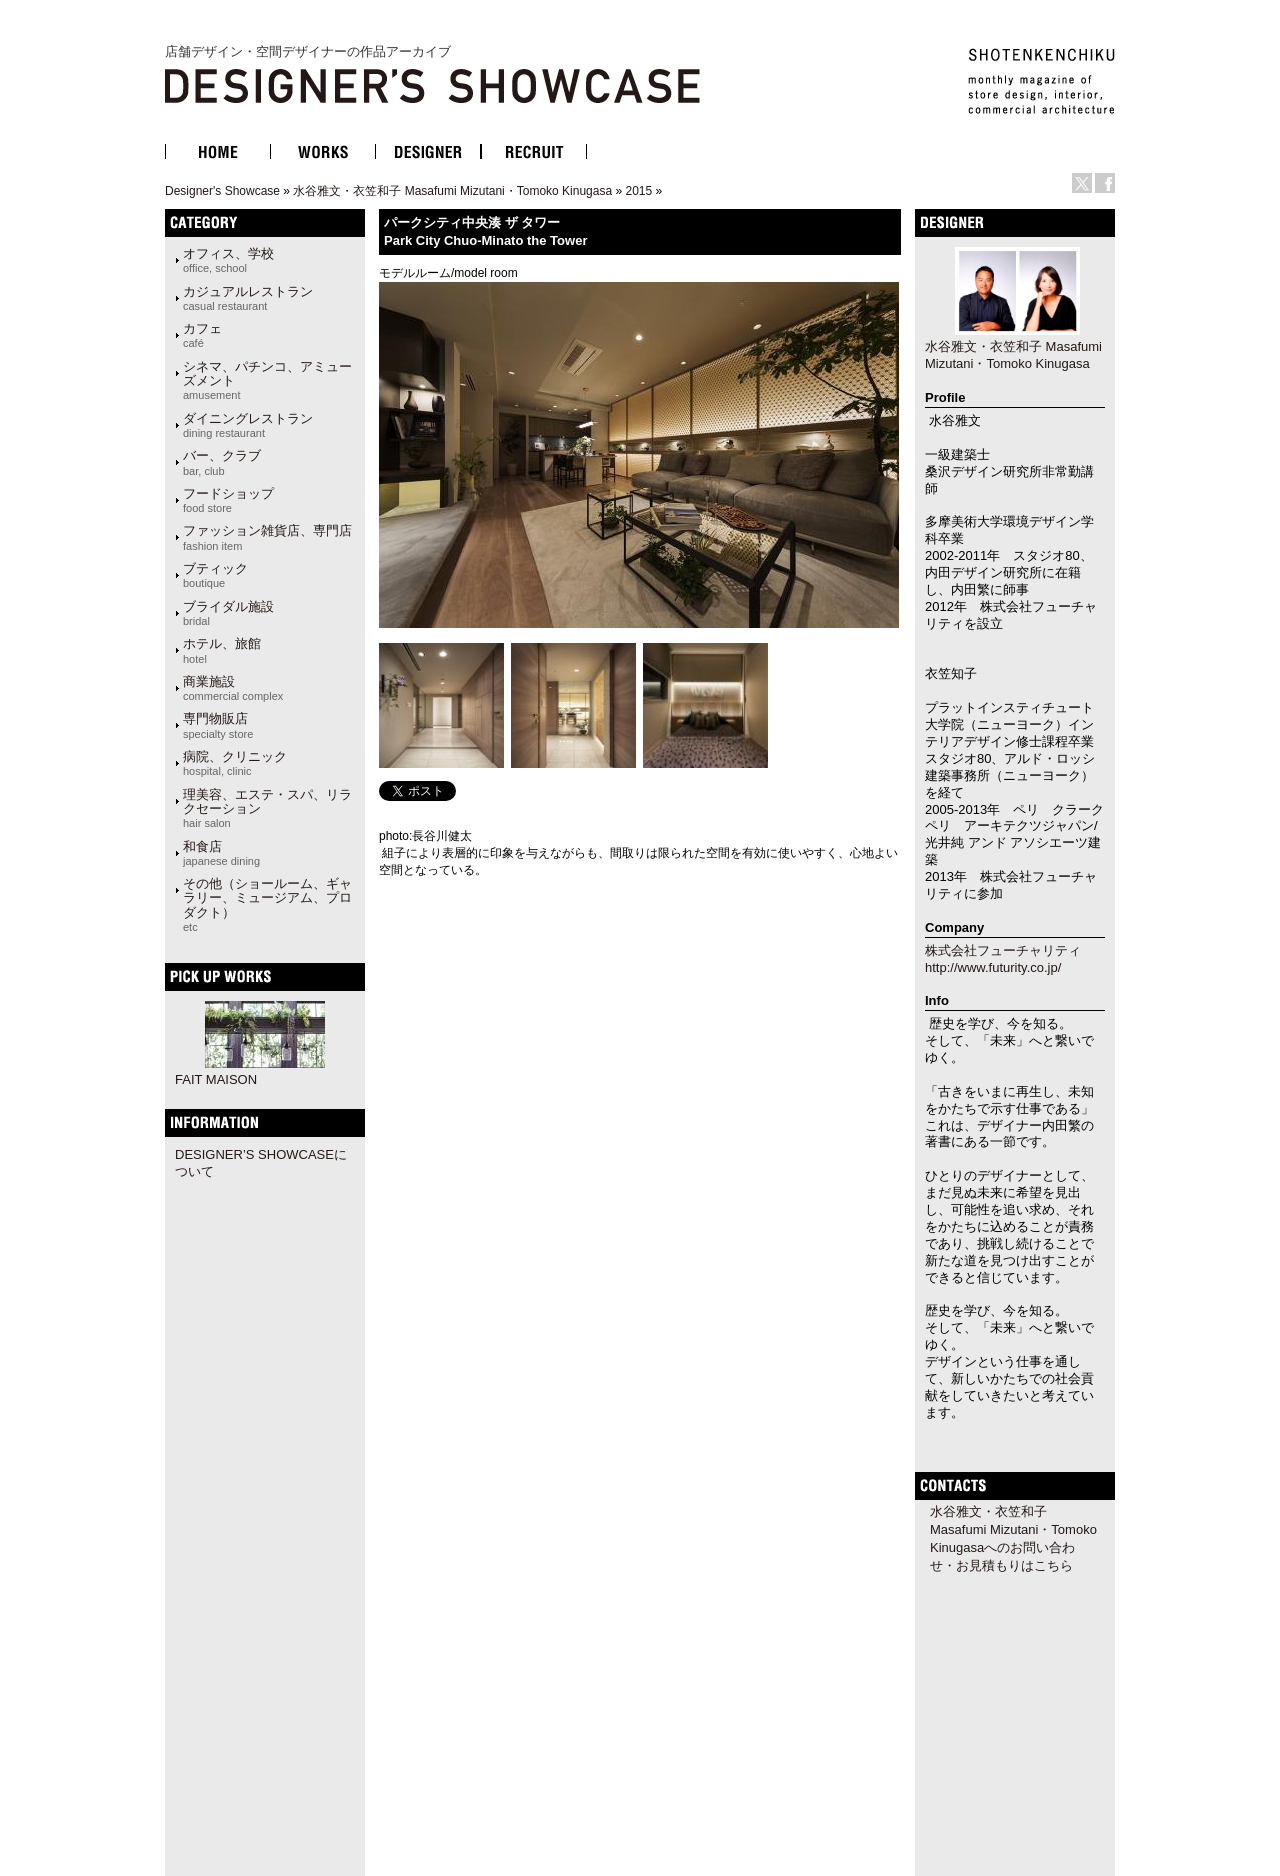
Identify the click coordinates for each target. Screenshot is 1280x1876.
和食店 (221, 853)
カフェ (202, 335)
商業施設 (233, 688)
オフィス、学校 (228, 260)
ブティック (215, 575)
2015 (638, 191)
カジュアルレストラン (248, 298)
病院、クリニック (235, 763)
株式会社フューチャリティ (1003, 950)
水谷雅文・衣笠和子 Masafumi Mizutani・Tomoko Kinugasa (452, 191)
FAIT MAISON (216, 1079)
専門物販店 (218, 725)
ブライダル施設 (228, 613)
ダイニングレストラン (248, 425)
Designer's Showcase (222, 191)
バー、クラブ (222, 462)
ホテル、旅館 (222, 650)
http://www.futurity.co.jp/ (993, 967)
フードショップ (228, 500)
